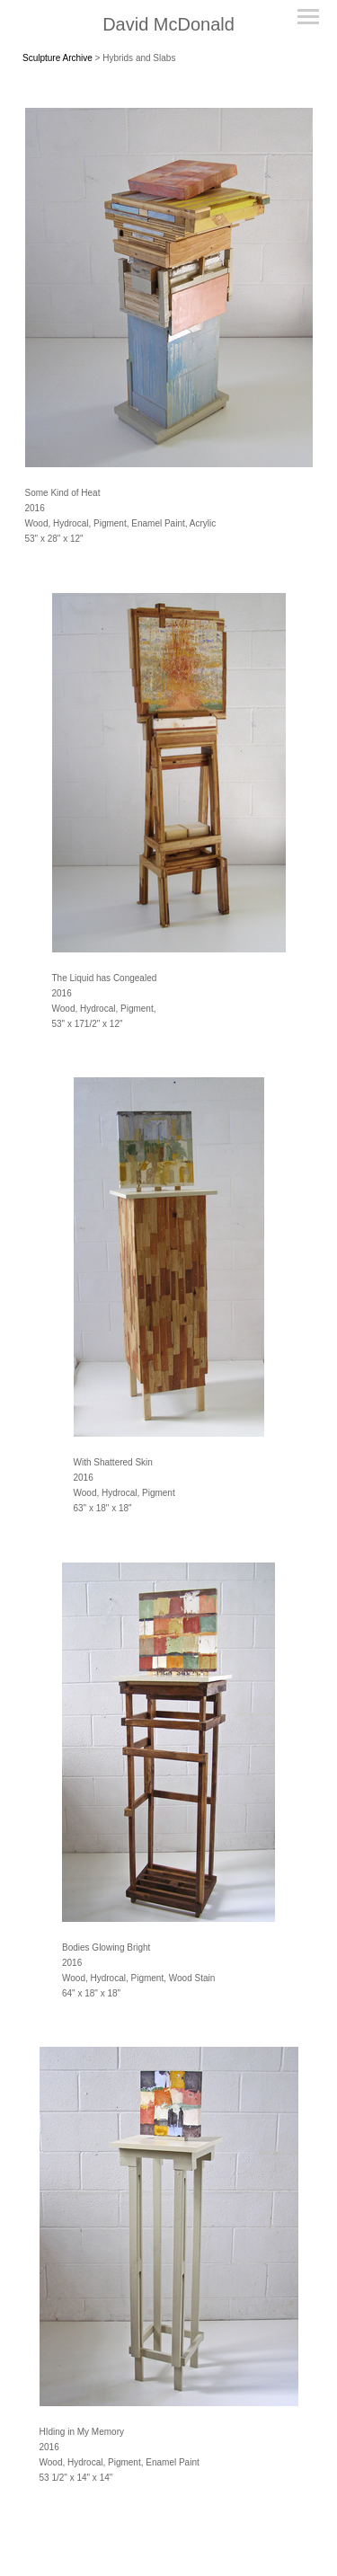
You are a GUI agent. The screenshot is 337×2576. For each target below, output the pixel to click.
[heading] (168, 24)
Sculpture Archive (57, 58)
